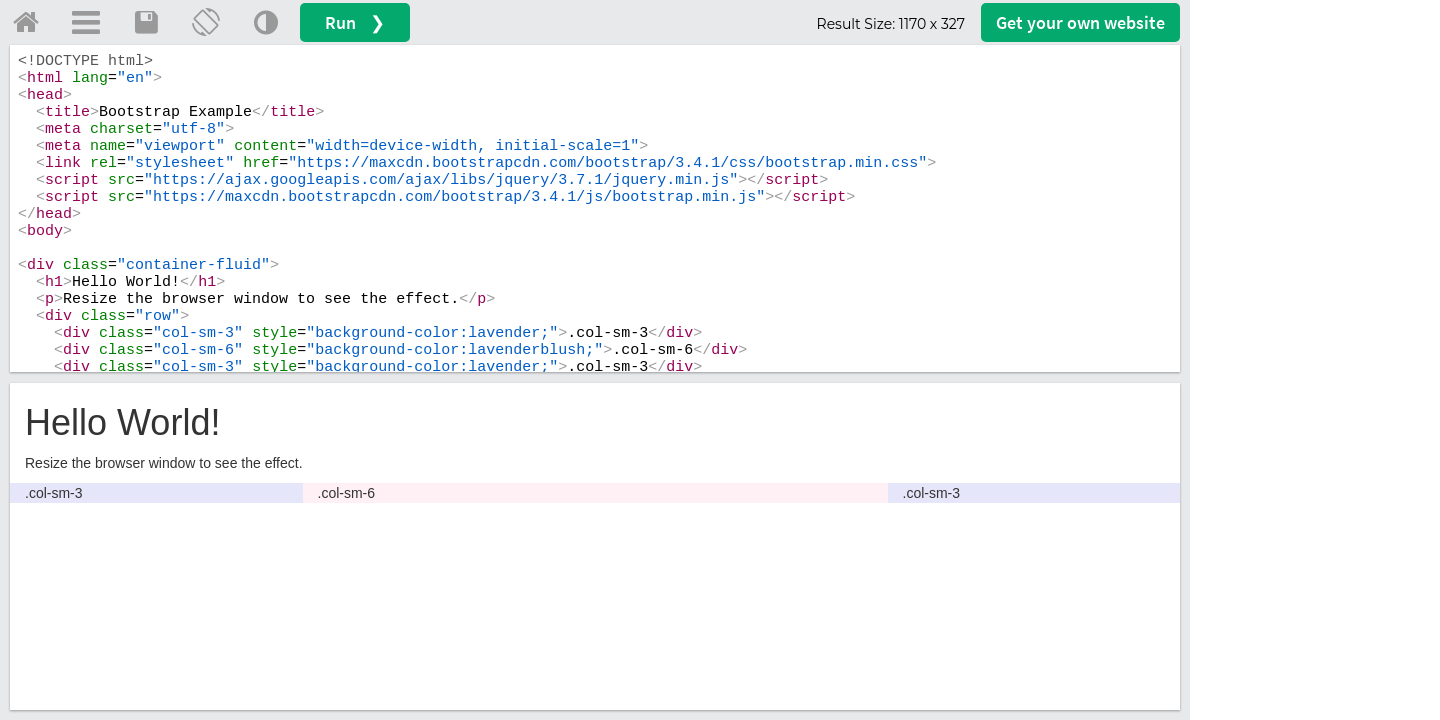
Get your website (1080, 22)
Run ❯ (355, 22)
